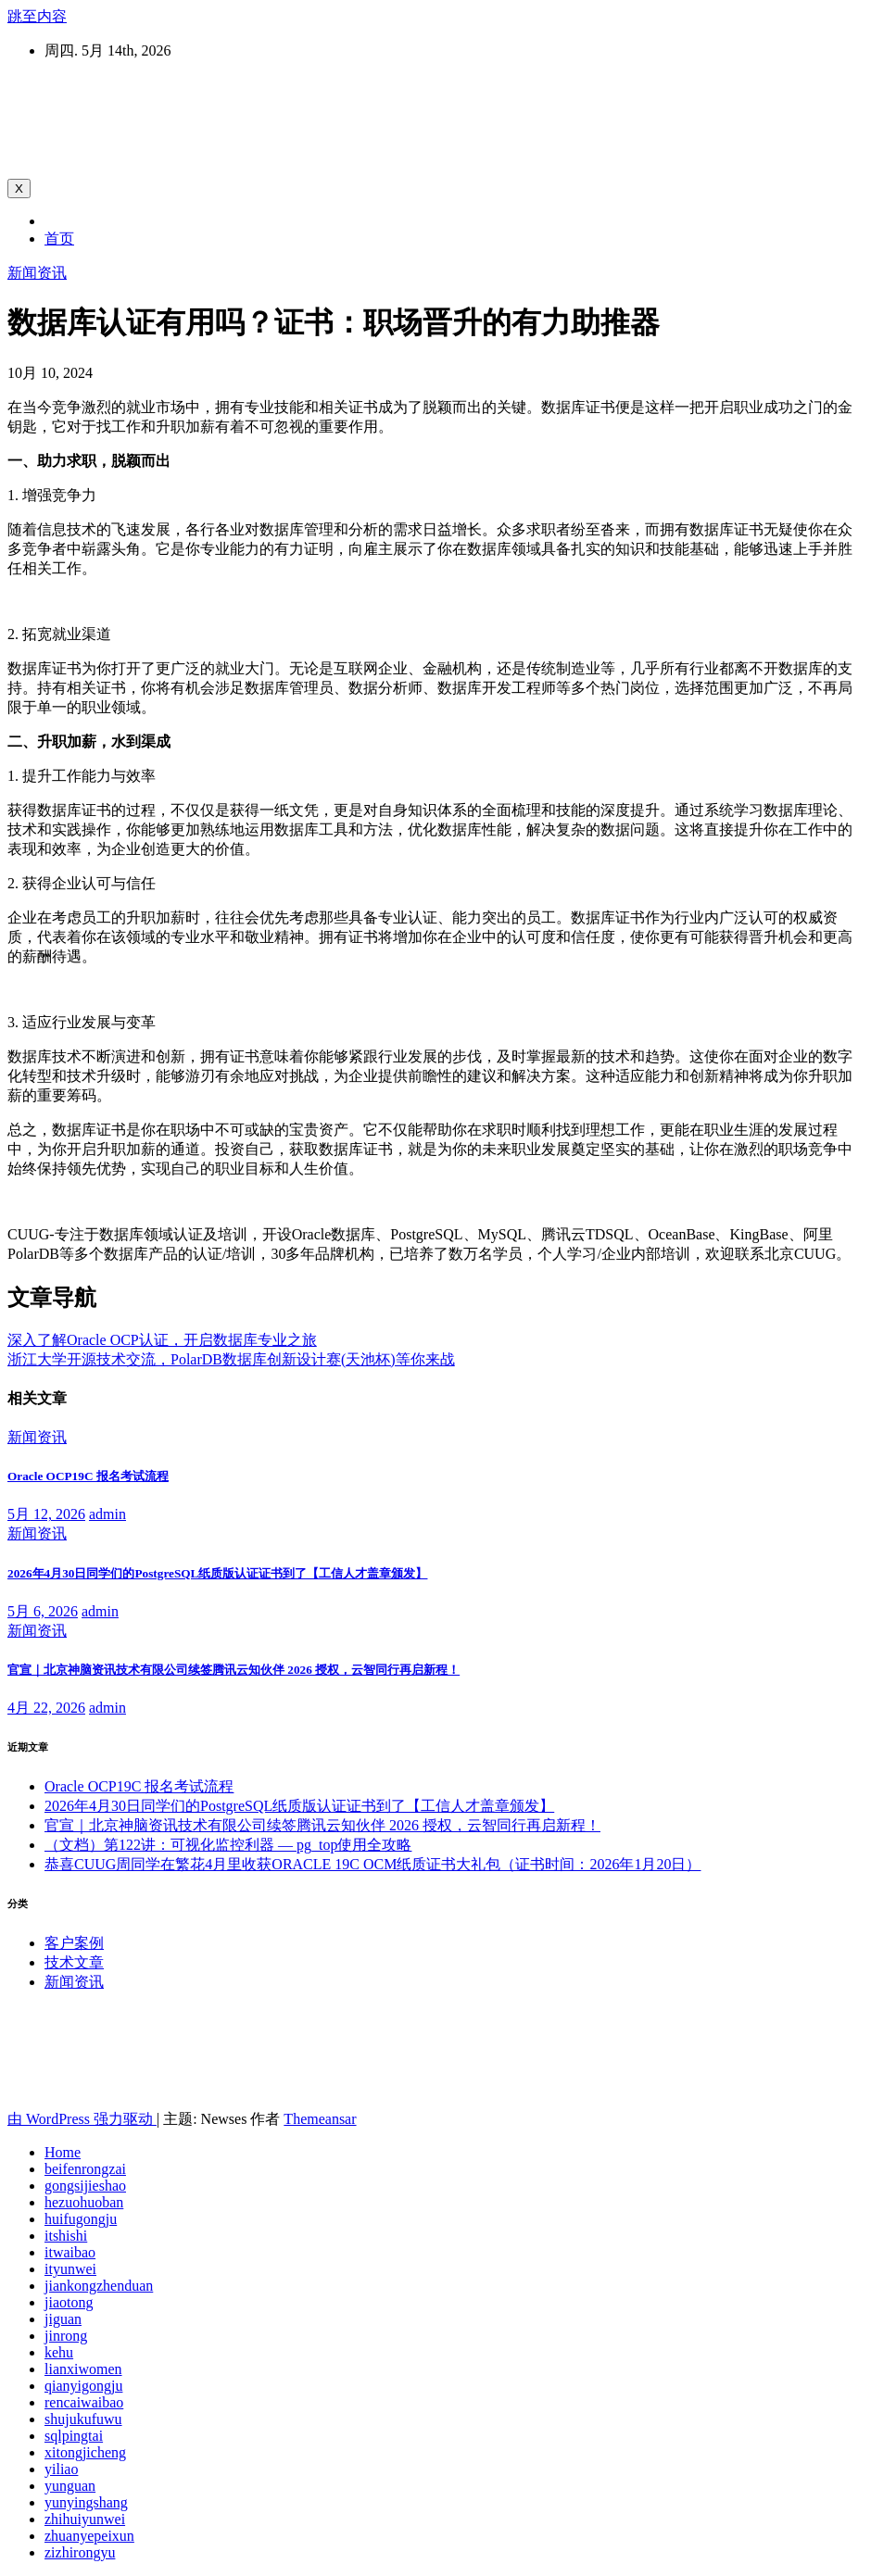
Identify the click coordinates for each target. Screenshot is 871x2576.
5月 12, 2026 (46, 1514)
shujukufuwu (83, 2419)
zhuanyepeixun (89, 2536)
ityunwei (70, 2269)
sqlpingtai (73, 2436)
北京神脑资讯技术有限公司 (202, 102)
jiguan (63, 2319)
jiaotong (68, 2302)
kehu (58, 2352)
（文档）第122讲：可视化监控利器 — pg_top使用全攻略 (227, 1845)
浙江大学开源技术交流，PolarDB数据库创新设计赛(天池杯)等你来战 (231, 1359)
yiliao (61, 2469)
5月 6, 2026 (42, 1611)
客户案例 (74, 1943)
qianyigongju (83, 2386)
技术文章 (74, 1962)
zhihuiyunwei (84, 2519)
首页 (59, 238)
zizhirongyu (79, 2552)
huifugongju (80, 2219)
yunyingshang (86, 2502)
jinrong (65, 2336)
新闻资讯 (37, 273)
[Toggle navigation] (19, 188)
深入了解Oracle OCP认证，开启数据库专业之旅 (162, 1340)
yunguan (69, 2486)
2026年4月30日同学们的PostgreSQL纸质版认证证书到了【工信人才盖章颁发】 (217, 1573)
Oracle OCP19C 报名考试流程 (88, 1476)
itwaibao (69, 2252)
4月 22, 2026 (46, 1707)
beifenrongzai (85, 2169)
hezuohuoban (83, 2202)
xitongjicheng (85, 2452)
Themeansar (320, 2119)
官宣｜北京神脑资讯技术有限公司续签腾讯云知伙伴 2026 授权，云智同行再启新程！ (233, 1670)
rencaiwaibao (83, 2402)
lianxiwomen (83, 2369)
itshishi (65, 2235)
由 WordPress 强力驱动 (82, 2119)
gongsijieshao (85, 2185)
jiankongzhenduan (98, 2285)
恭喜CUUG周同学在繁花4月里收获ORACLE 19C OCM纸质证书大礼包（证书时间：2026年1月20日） (372, 1864)
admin (107, 1514)
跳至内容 (37, 16)
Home (62, 2152)
